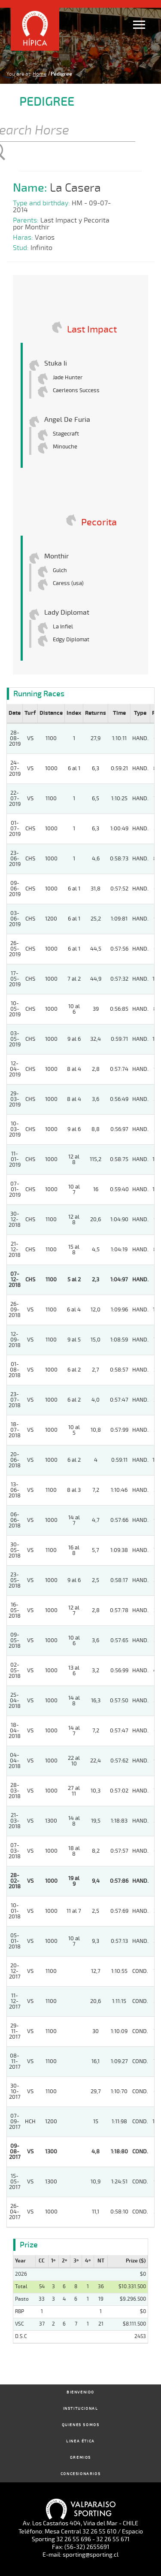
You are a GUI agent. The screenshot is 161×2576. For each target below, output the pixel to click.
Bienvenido (80, 2392)
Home (39, 74)
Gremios (80, 2457)
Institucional (80, 2408)
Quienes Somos (81, 2425)
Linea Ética (80, 2441)
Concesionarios (80, 2474)
